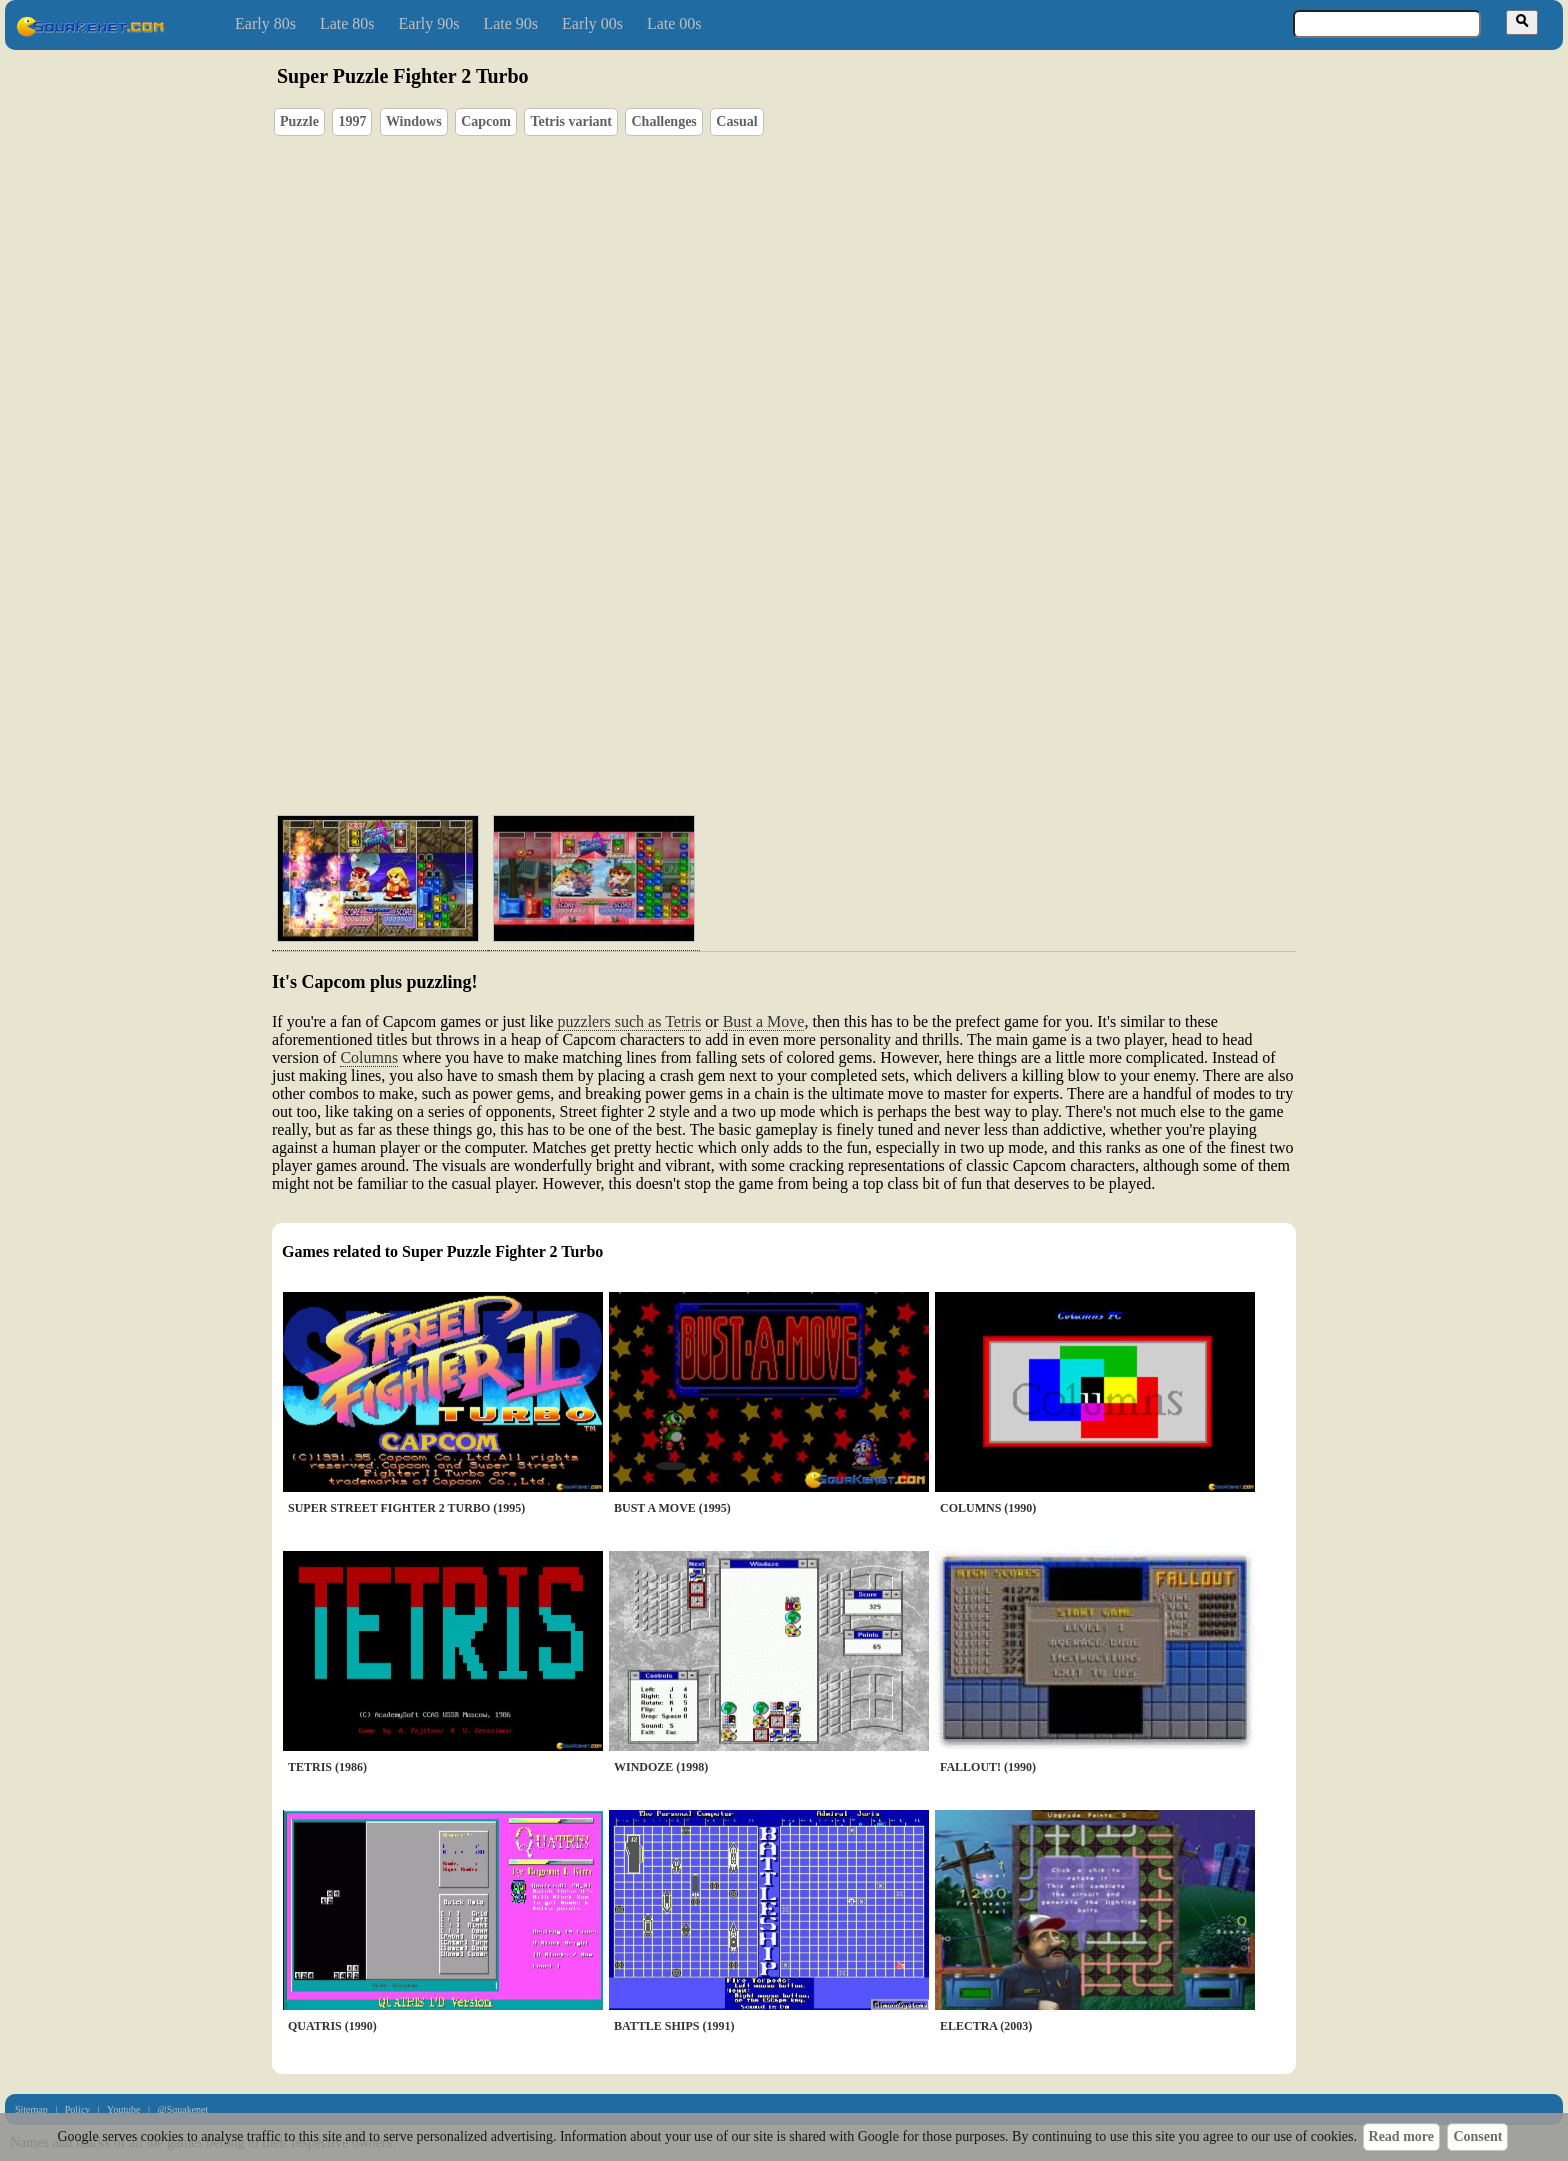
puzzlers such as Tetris (629, 1021)
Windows (414, 121)
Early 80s (265, 23)
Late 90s (510, 23)
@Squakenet (182, 2109)
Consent (1477, 2136)
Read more (1401, 2136)
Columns (369, 1057)
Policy (78, 2109)
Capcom (486, 121)
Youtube (123, 2109)
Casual (736, 121)
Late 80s (347, 23)
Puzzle (299, 121)
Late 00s (674, 23)
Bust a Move (764, 1021)
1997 (352, 121)
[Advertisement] (841, 705)
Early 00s (592, 23)
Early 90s (429, 23)
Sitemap (31, 2109)
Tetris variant (571, 121)
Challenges (663, 121)
